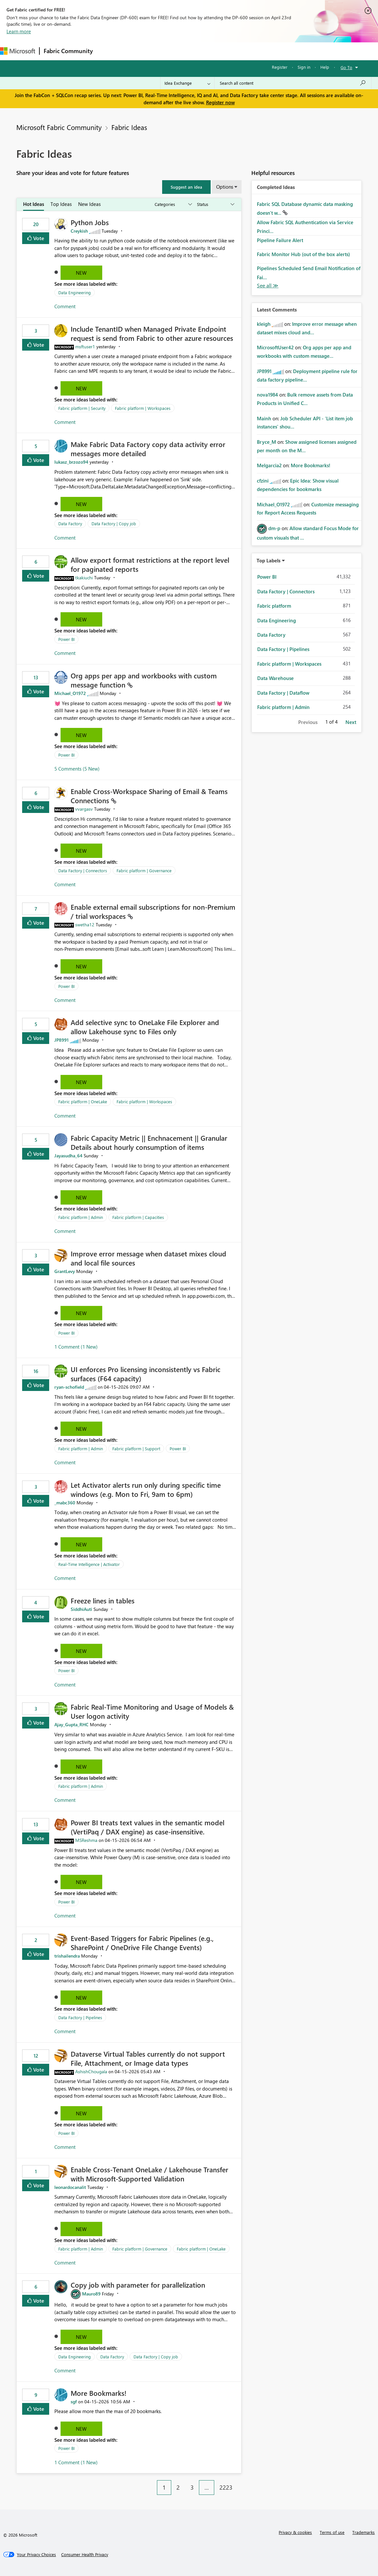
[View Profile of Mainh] (264, 418)
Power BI (66, 639)
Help (324, 67)
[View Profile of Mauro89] (91, 2293)
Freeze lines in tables (102, 1600)
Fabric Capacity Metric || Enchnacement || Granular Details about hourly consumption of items (149, 1142)
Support (273, 51)
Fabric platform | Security (81, 408)
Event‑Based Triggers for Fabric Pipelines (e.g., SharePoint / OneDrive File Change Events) (142, 1942)
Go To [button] (346, 67)
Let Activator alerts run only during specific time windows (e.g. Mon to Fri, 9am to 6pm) (146, 1489)
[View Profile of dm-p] (274, 528)
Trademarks (363, 2532)
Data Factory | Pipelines (80, 2017)
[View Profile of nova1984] (267, 394)
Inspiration (136, 51)
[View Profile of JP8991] (61, 1040)
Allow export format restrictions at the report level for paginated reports (150, 564)
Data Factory (70, 523)
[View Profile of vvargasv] (84, 809)
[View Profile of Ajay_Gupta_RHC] (71, 1724)
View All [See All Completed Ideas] (267, 285)
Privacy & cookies (295, 2532)
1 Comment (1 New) (76, 1346)
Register (279, 67)
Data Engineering (74, 292)
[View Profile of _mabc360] (64, 1502)
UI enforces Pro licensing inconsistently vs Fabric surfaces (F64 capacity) (145, 1373)
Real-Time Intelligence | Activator (89, 1564)
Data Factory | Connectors (82, 870)
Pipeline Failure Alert (280, 240)
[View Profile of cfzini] (263, 480)
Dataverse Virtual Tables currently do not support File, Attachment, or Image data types (148, 2058)
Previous (307, 722)
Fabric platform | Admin (80, 1217)
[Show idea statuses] (215, 204)
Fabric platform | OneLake (82, 1101)
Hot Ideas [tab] (33, 204)
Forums (108, 51)
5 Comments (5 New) (77, 768)
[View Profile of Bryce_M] (266, 442)
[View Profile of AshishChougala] (91, 2071)
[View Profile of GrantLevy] (64, 1271)
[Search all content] (292, 83)
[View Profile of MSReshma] (86, 1840)
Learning (246, 51)
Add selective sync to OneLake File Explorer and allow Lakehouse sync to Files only (145, 1026)
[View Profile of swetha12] (84, 924)
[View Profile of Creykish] (79, 231)
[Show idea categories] (172, 204)
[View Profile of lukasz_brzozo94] (71, 462)
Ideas (163, 51)
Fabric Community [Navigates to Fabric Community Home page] (68, 51)
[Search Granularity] (187, 83)
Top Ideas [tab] (61, 204)
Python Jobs (90, 222)
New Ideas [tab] (89, 204)
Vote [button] (38, 238)
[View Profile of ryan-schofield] (69, 1387)
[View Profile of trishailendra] (67, 1956)
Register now (220, 102)
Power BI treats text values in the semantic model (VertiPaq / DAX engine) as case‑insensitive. (147, 1826)
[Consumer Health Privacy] (84, 2554)
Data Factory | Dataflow (283, 692)
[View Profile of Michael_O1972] (70, 693)
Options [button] (224, 186)
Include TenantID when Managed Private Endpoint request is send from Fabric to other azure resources (152, 333)
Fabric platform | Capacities (138, 1217)
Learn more (19, 31)
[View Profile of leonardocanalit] (70, 2187)
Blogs (221, 51)
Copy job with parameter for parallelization (138, 2285)
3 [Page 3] (192, 2487)
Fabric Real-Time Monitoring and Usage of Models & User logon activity (152, 1711)
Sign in (304, 67)
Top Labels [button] (269, 560)
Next (350, 722)
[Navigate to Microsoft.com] (17, 51)
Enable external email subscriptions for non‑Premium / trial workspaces (153, 911)
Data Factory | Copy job (113, 523)
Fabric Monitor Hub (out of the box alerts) (303, 254)
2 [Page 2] (178, 2487)
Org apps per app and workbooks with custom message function (144, 680)
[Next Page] (240, 2482)
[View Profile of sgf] (74, 2401)
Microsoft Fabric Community (59, 127)
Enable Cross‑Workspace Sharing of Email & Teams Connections (149, 795)
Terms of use (332, 2532)
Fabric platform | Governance (144, 870)
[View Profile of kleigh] (264, 324)
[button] (186, 187)
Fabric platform (274, 605)
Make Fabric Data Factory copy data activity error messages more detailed (148, 448)
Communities (192, 51)
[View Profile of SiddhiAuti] (81, 1609)
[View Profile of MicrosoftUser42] (275, 347)
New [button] (81, 272)
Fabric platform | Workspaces (143, 408)
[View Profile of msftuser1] (85, 346)
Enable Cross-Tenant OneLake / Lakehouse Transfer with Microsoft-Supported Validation (149, 2173)
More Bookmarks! (98, 2393)
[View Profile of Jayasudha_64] (68, 1155)
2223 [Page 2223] (225, 2487)
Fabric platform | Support (136, 1448)
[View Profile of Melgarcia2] (269, 465)
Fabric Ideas (129, 127)
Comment (65, 306)
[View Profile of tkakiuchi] (84, 577)
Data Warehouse (275, 678)
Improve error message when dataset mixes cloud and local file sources (148, 1258)
